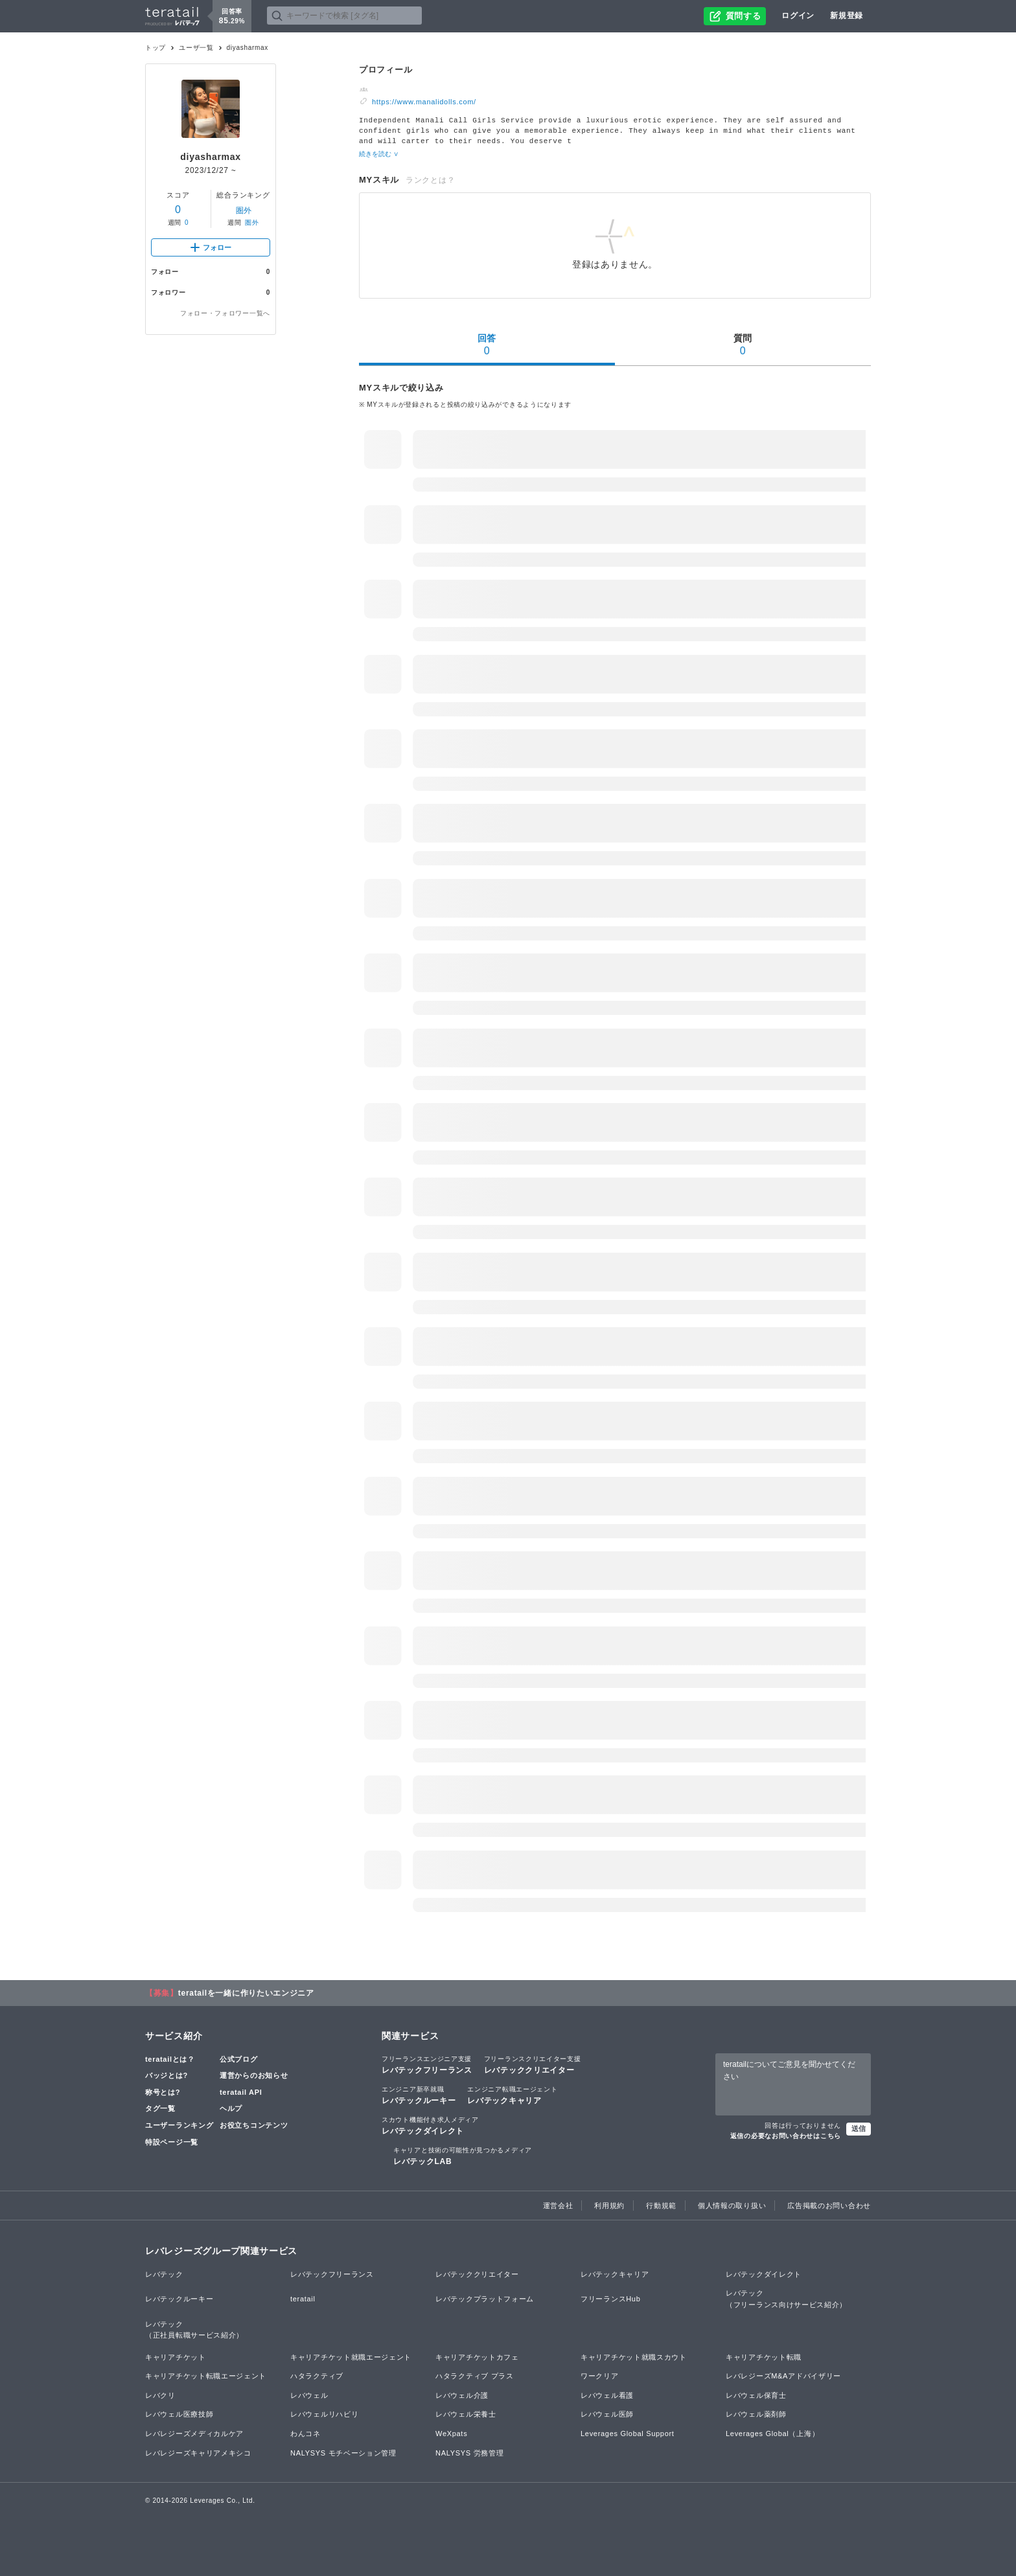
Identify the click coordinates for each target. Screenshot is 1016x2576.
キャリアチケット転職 (764, 2356)
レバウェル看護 (607, 2394)
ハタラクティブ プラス (474, 2374)
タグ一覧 (160, 2107)
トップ (155, 47)
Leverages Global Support (628, 2432)
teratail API (241, 2091)
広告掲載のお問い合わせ (829, 2204)
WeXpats (451, 2432)
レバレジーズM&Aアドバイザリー (783, 2374)
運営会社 (558, 2204)
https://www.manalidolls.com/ (424, 102)
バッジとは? (166, 2074)
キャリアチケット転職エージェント (205, 2374)
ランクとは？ (430, 178)
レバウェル (309, 2394)
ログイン (797, 15)
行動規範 (661, 2204)
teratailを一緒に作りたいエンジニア (246, 1991)
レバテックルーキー (419, 2093)
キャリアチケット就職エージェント (350, 2356)
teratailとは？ (170, 2058)
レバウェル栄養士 (465, 2413)
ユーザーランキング (179, 2124)
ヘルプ (231, 2107)
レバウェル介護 (462, 2394)
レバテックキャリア (512, 2093)
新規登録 (846, 15)
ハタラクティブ (316, 2374)
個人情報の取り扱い (732, 2204)
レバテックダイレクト (430, 2124)
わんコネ (305, 2432)
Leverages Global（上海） (772, 2432)
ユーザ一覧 (196, 47)
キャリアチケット (175, 2356)
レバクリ (160, 2394)
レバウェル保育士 (756, 2394)
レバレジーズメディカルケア (194, 2432)
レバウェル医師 (607, 2413)
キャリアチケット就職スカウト (634, 2356)
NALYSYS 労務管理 (469, 2452)
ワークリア (600, 2374)
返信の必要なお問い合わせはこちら (785, 2134)
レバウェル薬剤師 (756, 2413)
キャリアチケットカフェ (477, 2356)
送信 (858, 2127)
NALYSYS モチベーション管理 (343, 2452)
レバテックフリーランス (427, 2063)
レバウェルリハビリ (324, 2413)
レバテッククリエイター (532, 2063)
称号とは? (162, 2091)
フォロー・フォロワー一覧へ (225, 313)
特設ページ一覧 (171, 2141)
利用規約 (609, 2204)
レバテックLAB (462, 2154)
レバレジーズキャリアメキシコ (198, 2452)
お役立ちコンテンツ (254, 2124)
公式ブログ (239, 2058)
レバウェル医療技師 (179, 2413)
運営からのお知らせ (254, 2074)
